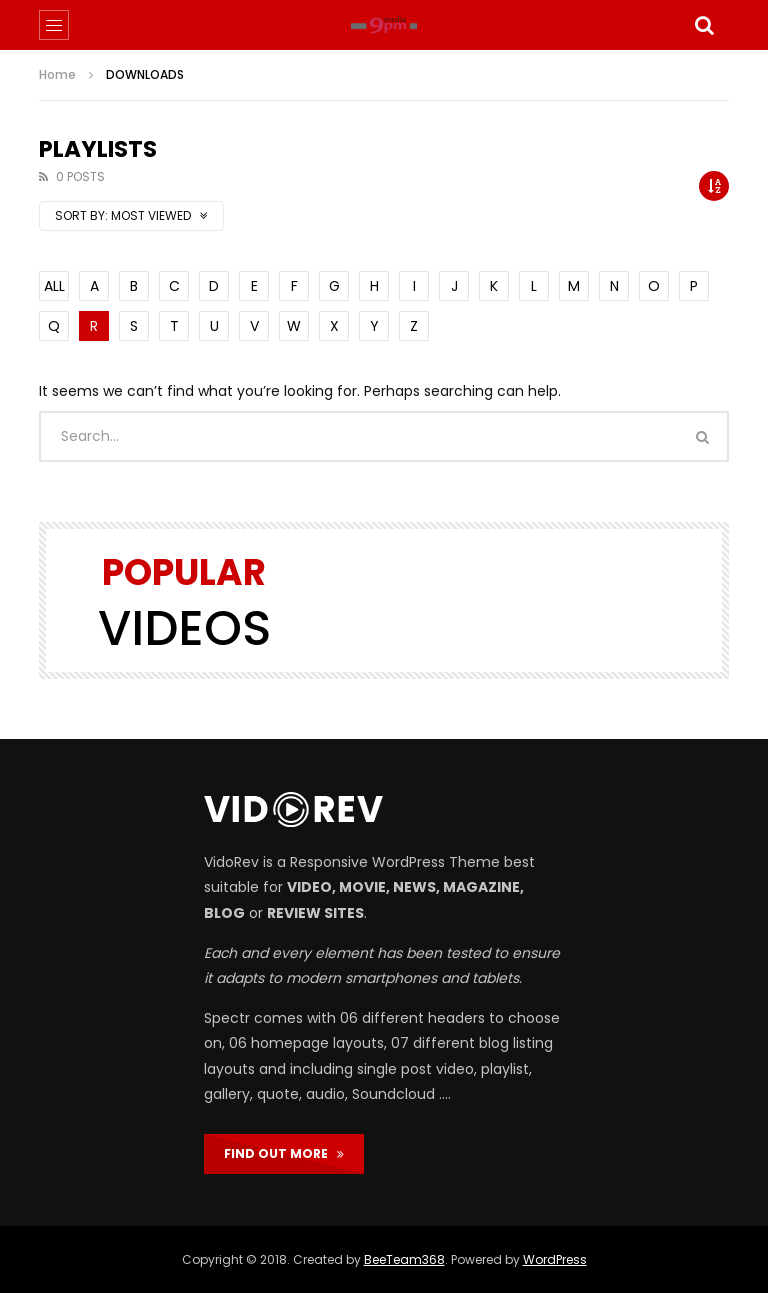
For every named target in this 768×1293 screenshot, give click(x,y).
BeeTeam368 (404, 1259)
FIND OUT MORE (284, 1153)
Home (57, 74)
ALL (54, 286)
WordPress (555, 1259)
